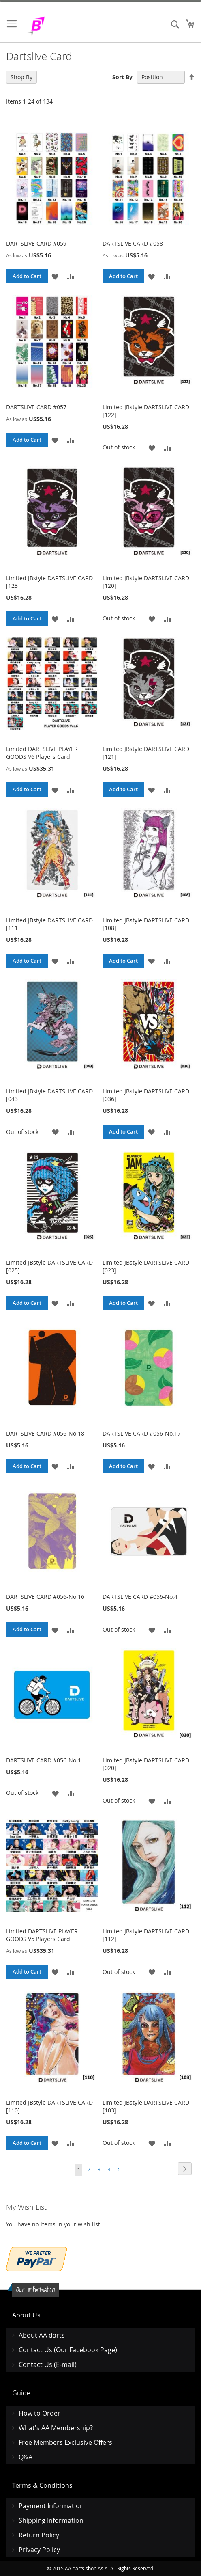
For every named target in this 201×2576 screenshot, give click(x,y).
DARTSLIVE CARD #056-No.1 (43, 1760)
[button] (55, 276)
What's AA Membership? (56, 2427)
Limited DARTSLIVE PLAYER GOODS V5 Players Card (42, 1935)
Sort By (122, 77)
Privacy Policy (39, 2549)
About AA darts (42, 2335)
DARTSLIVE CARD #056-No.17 (142, 1433)
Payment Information (51, 2505)
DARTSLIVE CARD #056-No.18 (45, 1433)
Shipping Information (51, 2520)
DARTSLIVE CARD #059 (36, 243)
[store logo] (56, 26)
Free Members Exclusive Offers (65, 2442)
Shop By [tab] (21, 77)
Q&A (25, 2457)
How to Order (39, 2413)
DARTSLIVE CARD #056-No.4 (140, 1596)
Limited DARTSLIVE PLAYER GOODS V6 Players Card (42, 752)
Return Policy (39, 2535)
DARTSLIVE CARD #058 (133, 243)
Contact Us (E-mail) (48, 2364)
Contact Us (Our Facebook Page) (68, 2349)
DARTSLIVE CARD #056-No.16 (45, 1596)
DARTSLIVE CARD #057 (36, 407)
